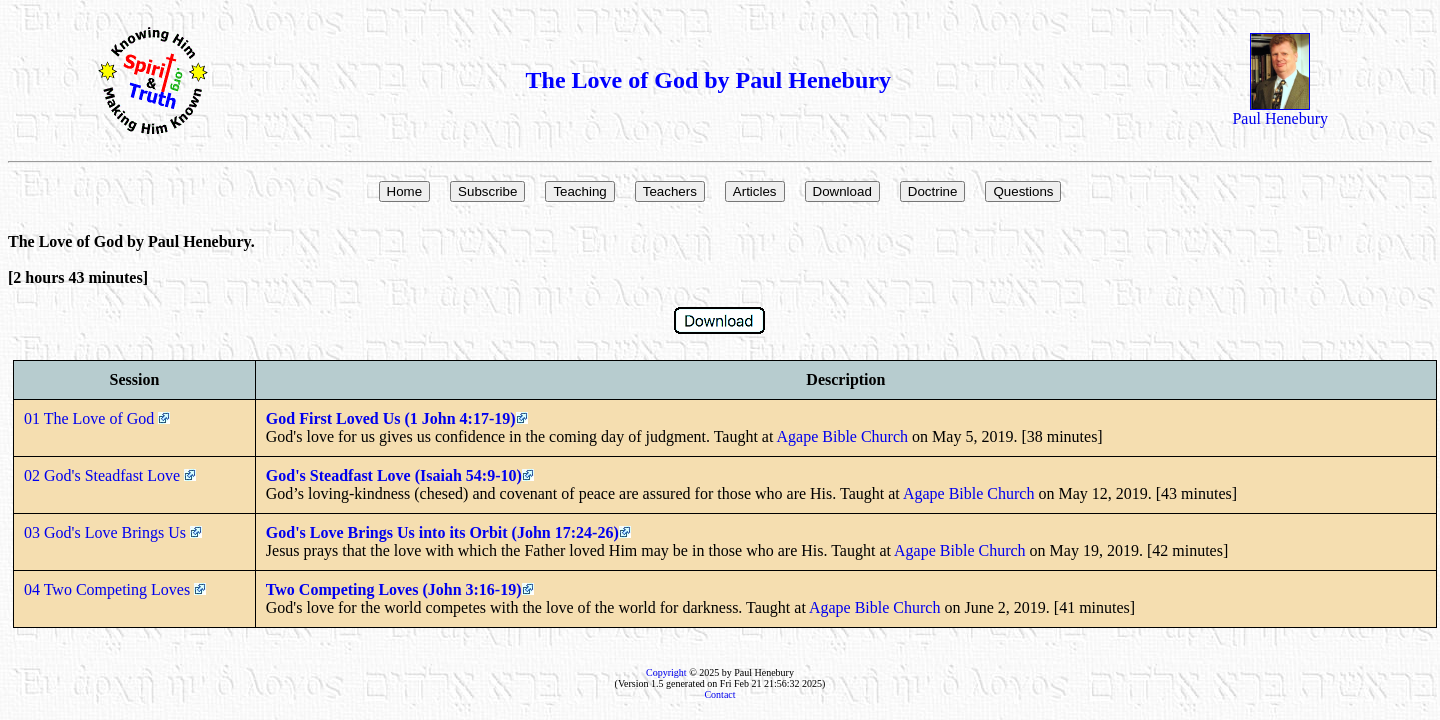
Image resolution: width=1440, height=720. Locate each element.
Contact (719, 694)
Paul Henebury (1280, 111)
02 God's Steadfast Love (110, 475)
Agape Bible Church (843, 436)
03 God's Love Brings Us (113, 532)
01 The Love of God (97, 418)
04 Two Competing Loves (115, 589)
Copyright (666, 672)
